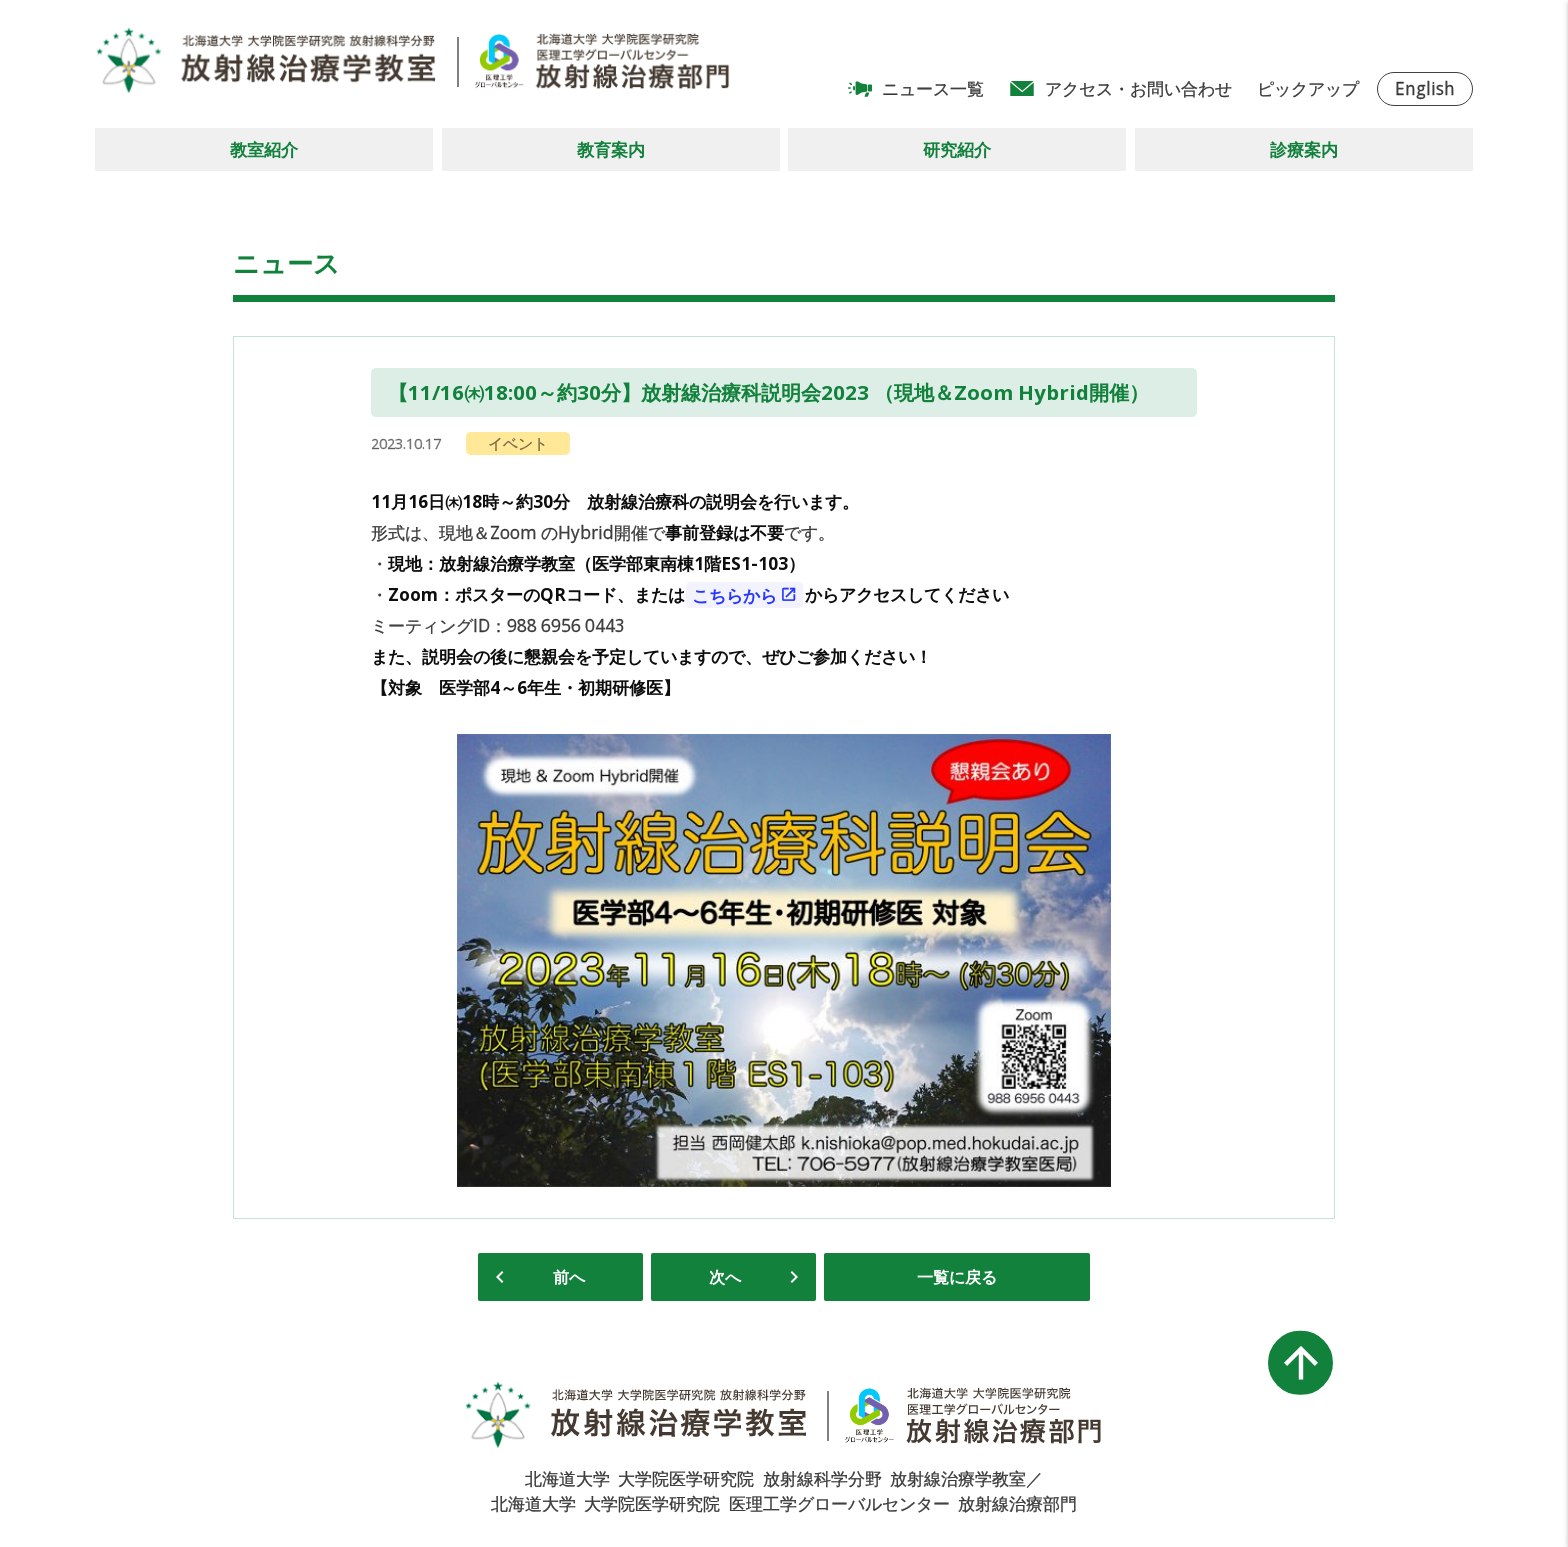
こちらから (734, 594)
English (1425, 88)
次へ (725, 1277)
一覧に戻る (957, 1277)
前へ (569, 1277)
